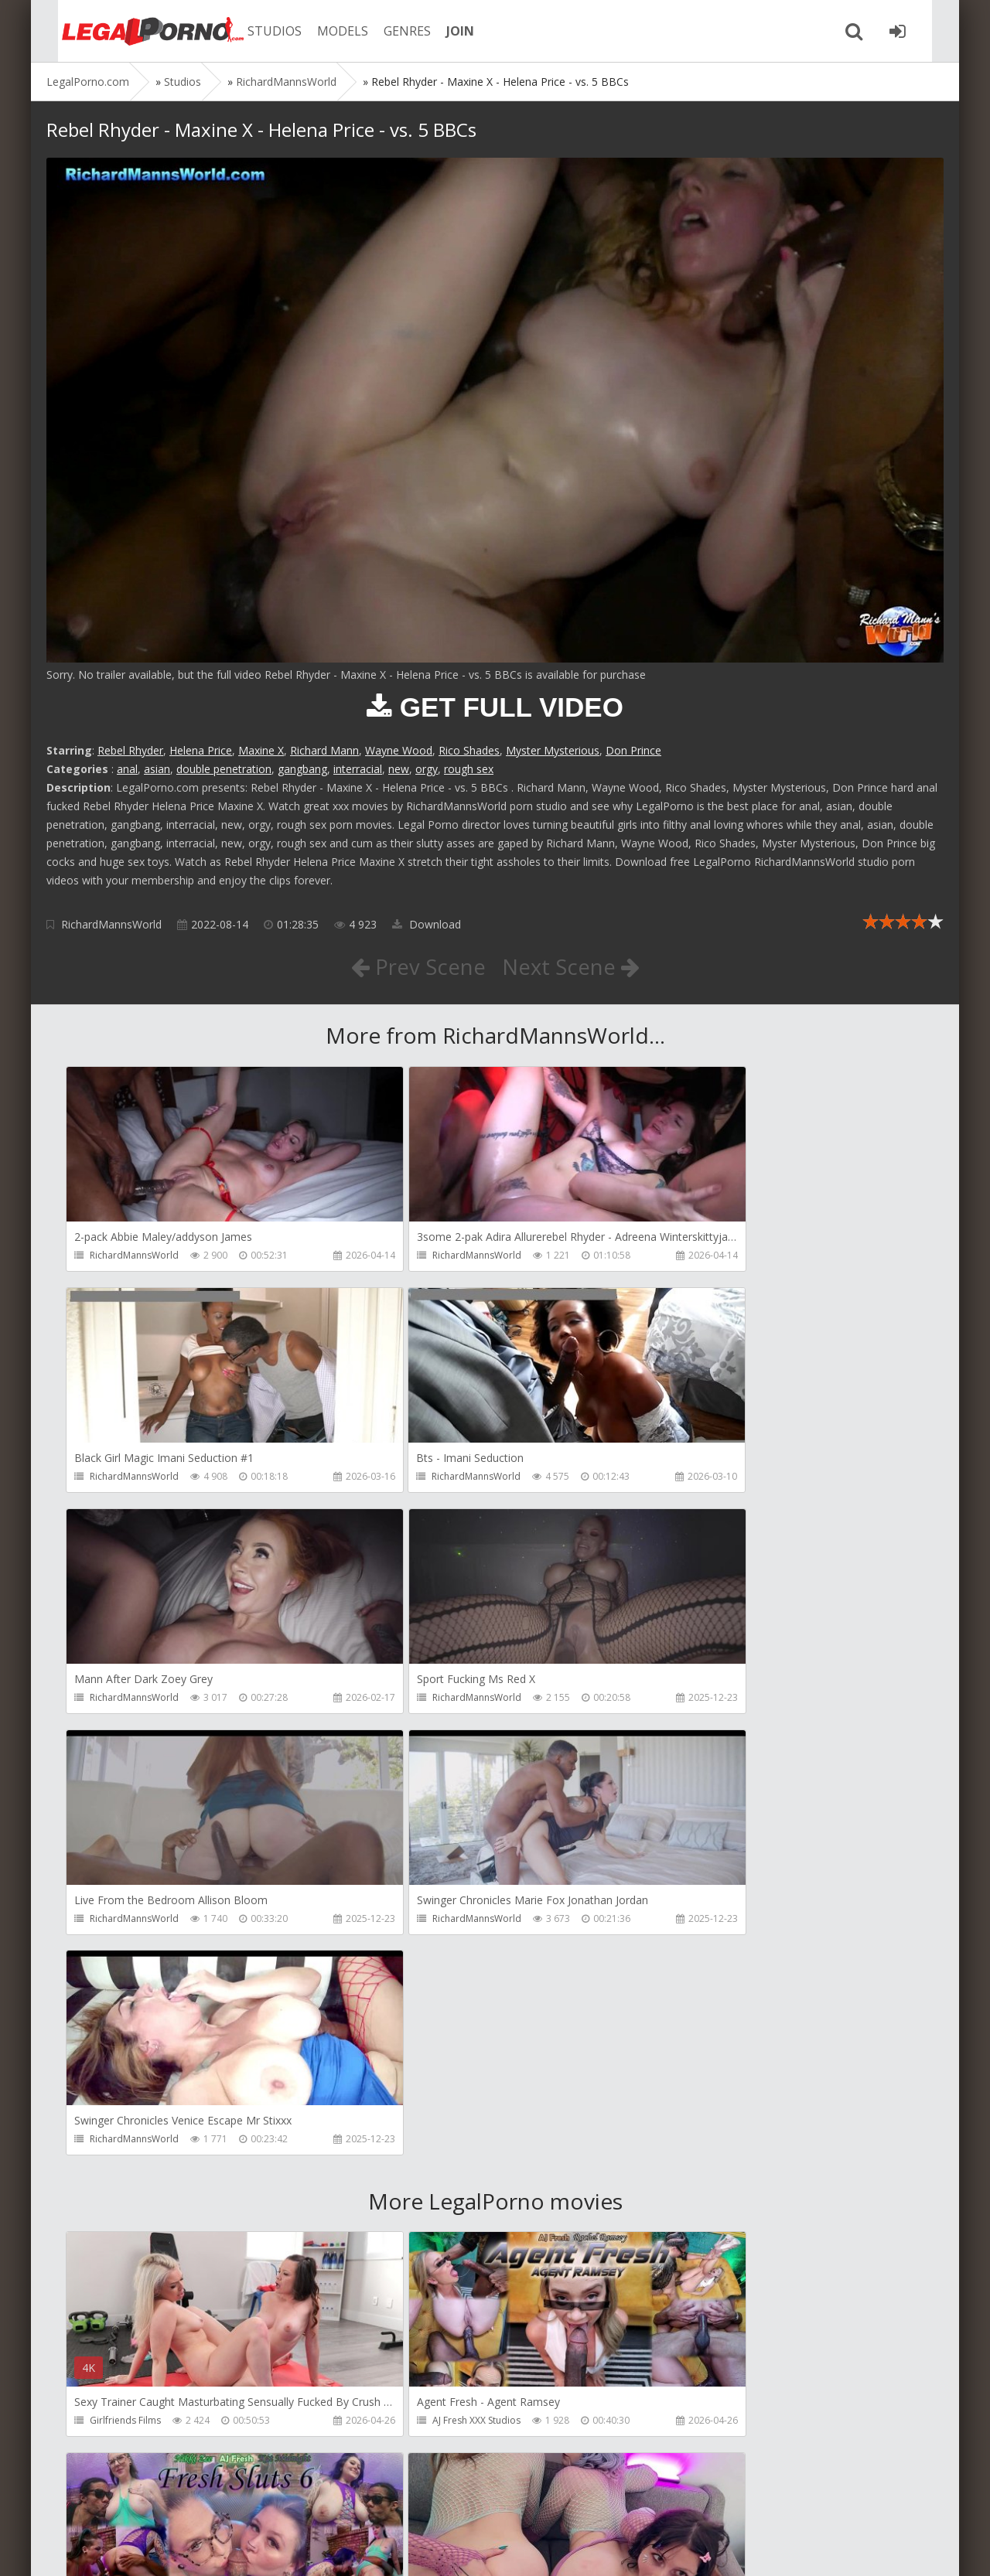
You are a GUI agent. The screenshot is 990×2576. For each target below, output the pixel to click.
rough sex (468, 769)
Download (426, 924)
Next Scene (571, 966)
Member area (155, 2503)
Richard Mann (324, 750)
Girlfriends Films (125, 1981)
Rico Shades (469, 750)
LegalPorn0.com (160, 2548)
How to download (266, 2503)
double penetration (223, 769)
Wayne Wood (398, 750)
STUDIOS (259, 30)
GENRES (391, 30)
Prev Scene (417, 966)
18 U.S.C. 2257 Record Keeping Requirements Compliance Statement (539, 2548)
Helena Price (200, 750)
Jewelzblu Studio (125, 2424)
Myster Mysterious (552, 750)
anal (127, 769)
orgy (426, 769)
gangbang (302, 769)
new (398, 769)
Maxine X (261, 750)
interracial (357, 769)
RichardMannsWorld (111, 924)
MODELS (327, 30)
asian (157, 769)
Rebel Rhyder (130, 750)
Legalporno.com (131, 31)
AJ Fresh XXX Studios (421, 1981)
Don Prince (633, 750)
